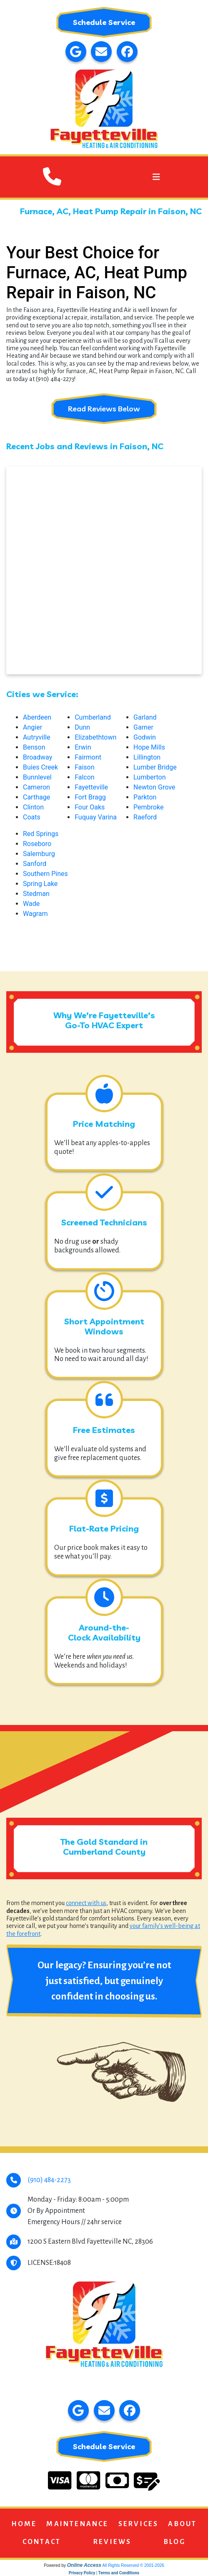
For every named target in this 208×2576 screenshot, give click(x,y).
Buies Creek (40, 767)
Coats (31, 817)
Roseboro (37, 844)
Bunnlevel (37, 777)
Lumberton (149, 777)
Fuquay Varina (96, 817)
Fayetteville (91, 787)
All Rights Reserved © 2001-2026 (133, 2565)
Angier (32, 727)
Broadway (37, 757)
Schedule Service (104, 22)
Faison (84, 767)
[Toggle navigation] (156, 177)
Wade (31, 904)
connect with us (86, 1903)
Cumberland (93, 717)
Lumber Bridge (155, 767)
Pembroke (148, 807)
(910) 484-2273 (49, 2180)
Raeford (145, 817)
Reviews (112, 2542)
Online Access (84, 2565)
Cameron (36, 787)
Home (24, 2524)
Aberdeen (37, 717)
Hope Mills (149, 747)
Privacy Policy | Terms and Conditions (104, 2573)
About (182, 2524)
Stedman (36, 894)
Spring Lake (40, 884)
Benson (34, 747)
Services (138, 2524)
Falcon (85, 777)
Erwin (83, 747)
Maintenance (77, 2524)
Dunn (82, 727)
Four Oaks (90, 807)
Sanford (34, 864)
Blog (174, 2542)
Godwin (144, 737)
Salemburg (39, 854)
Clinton (33, 807)
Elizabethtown (95, 737)
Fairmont (88, 757)
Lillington (146, 757)
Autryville (36, 737)
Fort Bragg (90, 797)
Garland (144, 717)
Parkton (144, 797)
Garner (143, 727)
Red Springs (40, 834)
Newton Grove (154, 787)
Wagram (35, 914)
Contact (42, 2542)
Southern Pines (45, 874)
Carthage (36, 797)
